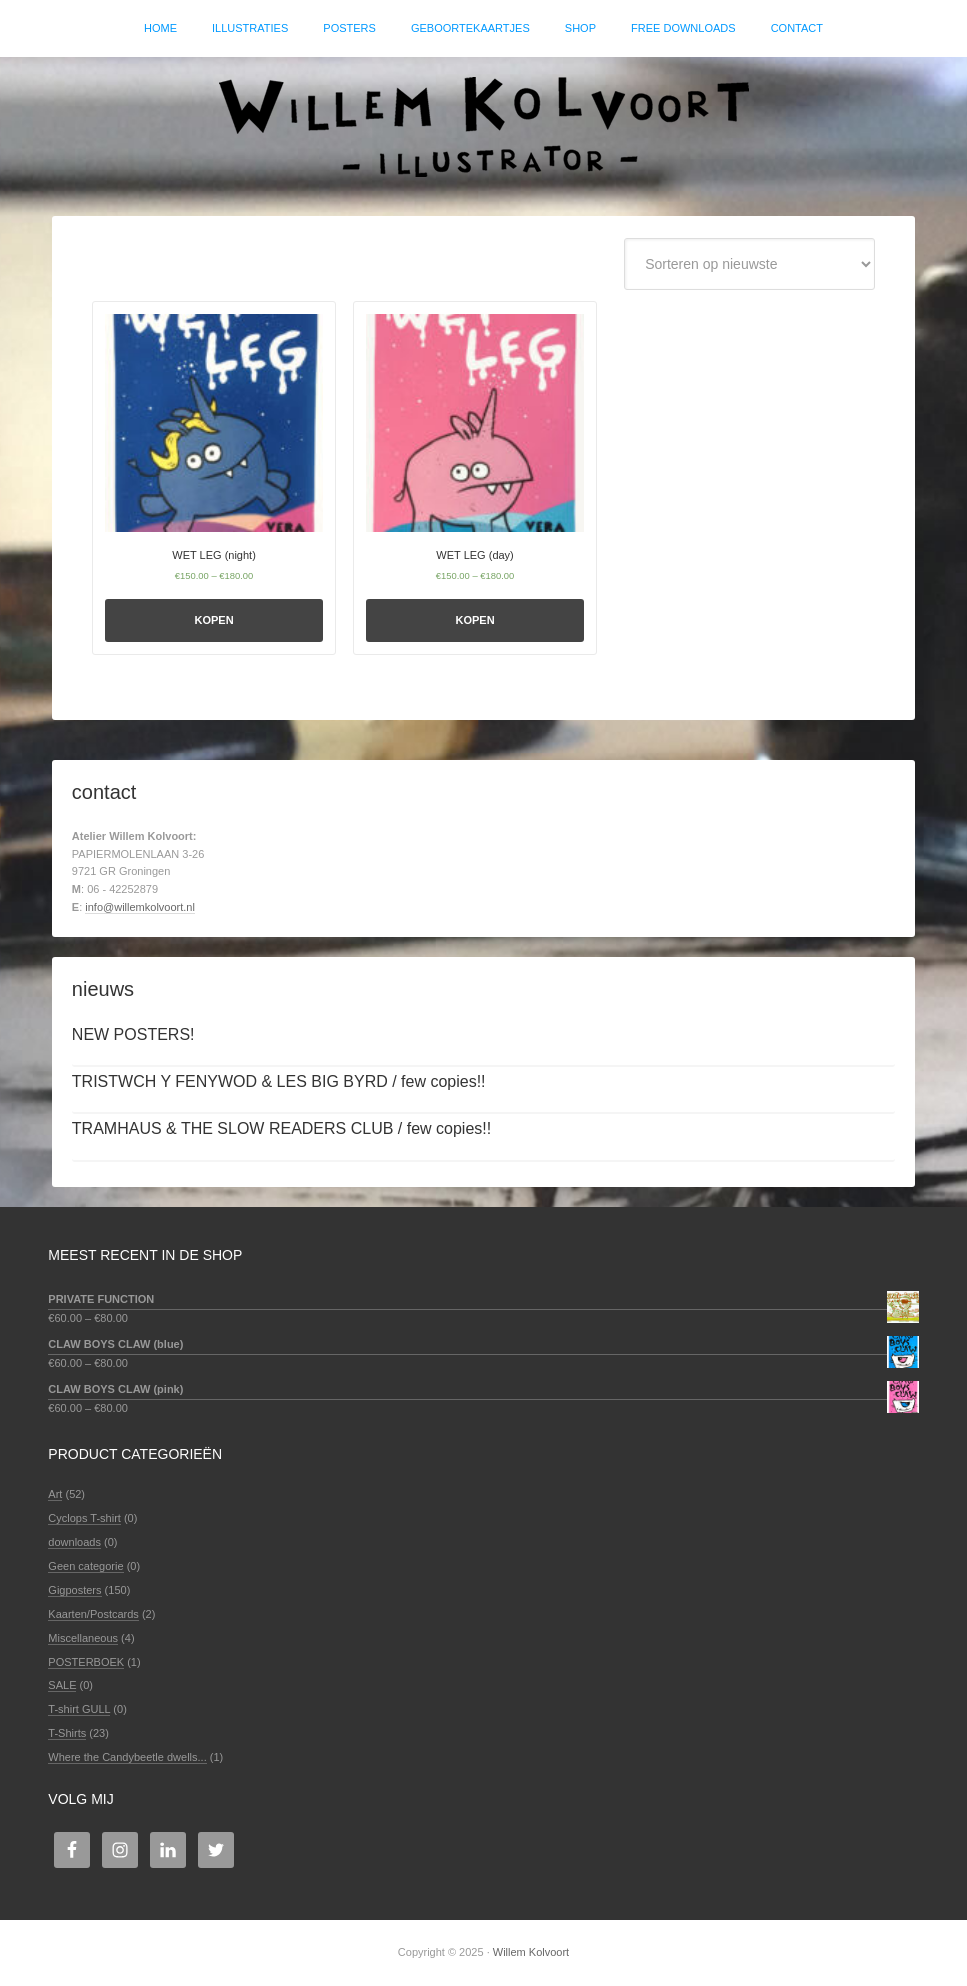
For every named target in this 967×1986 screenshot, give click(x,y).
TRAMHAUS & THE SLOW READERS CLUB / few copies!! (281, 1129)
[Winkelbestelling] (749, 265)
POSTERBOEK (86, 1662)
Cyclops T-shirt (84, 1519)
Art (55, 1495)
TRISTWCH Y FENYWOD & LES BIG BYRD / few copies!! (279, 1082)
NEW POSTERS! (133, 1034)
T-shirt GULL (79, 1710)
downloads (74, 1543)
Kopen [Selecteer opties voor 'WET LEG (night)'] (213, 620)
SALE (62, 1686)
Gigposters (74, 1590)
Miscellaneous (83, 1638)
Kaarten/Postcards (93, 1614)
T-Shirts (67, 1734)
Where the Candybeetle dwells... (127, 1757)
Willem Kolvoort (484, 127)
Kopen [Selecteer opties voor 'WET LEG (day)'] (475, 620)
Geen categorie (85, 1566)
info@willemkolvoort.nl (140, 908)
